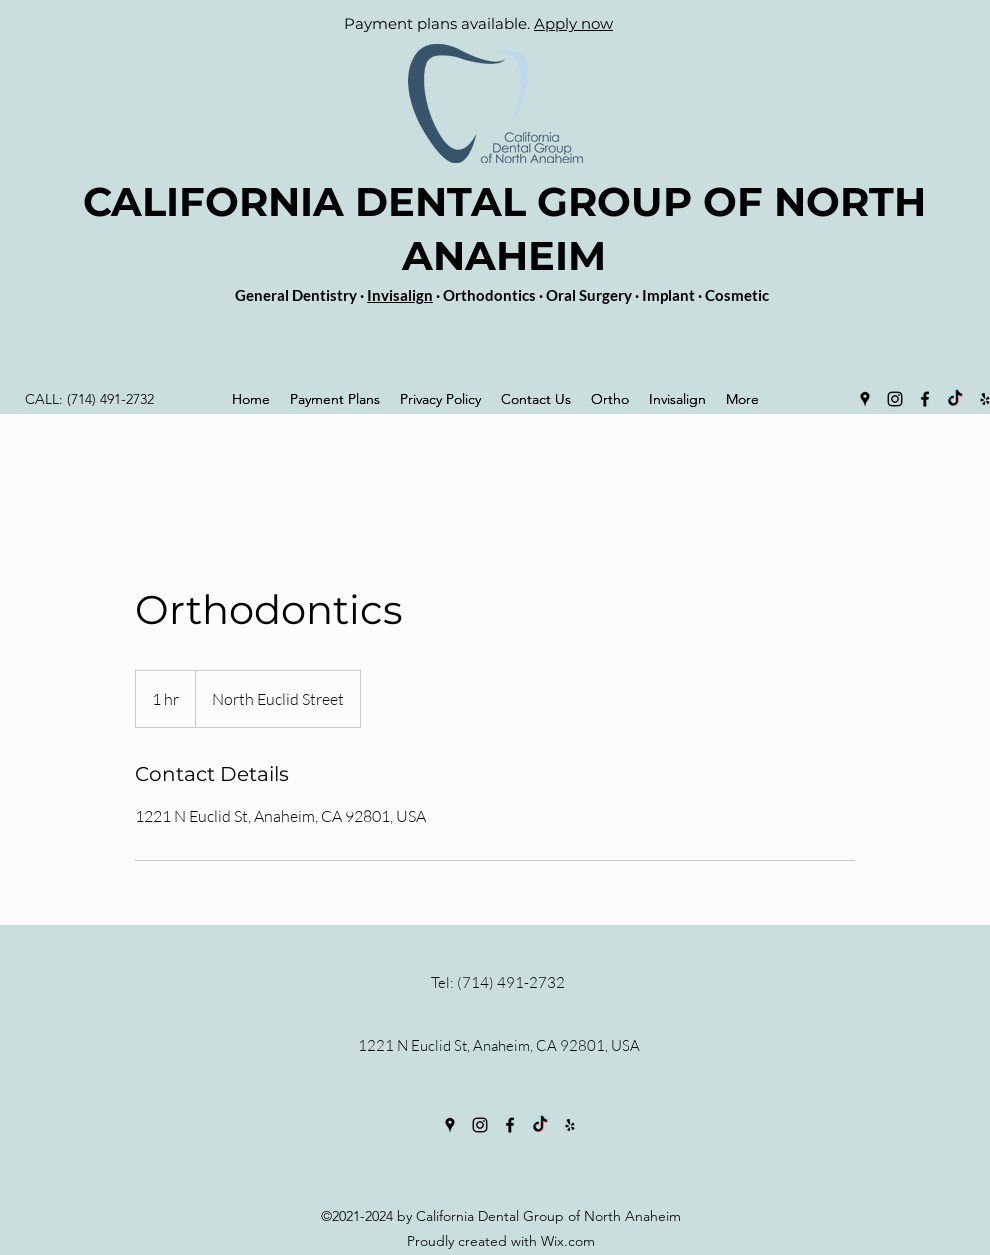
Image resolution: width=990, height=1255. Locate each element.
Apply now (573, 23)
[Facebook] (925, 399)
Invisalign (400, 295)
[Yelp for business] (570, 1125)
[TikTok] (955, 399)
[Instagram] (895, 399)
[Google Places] (865, 399)
